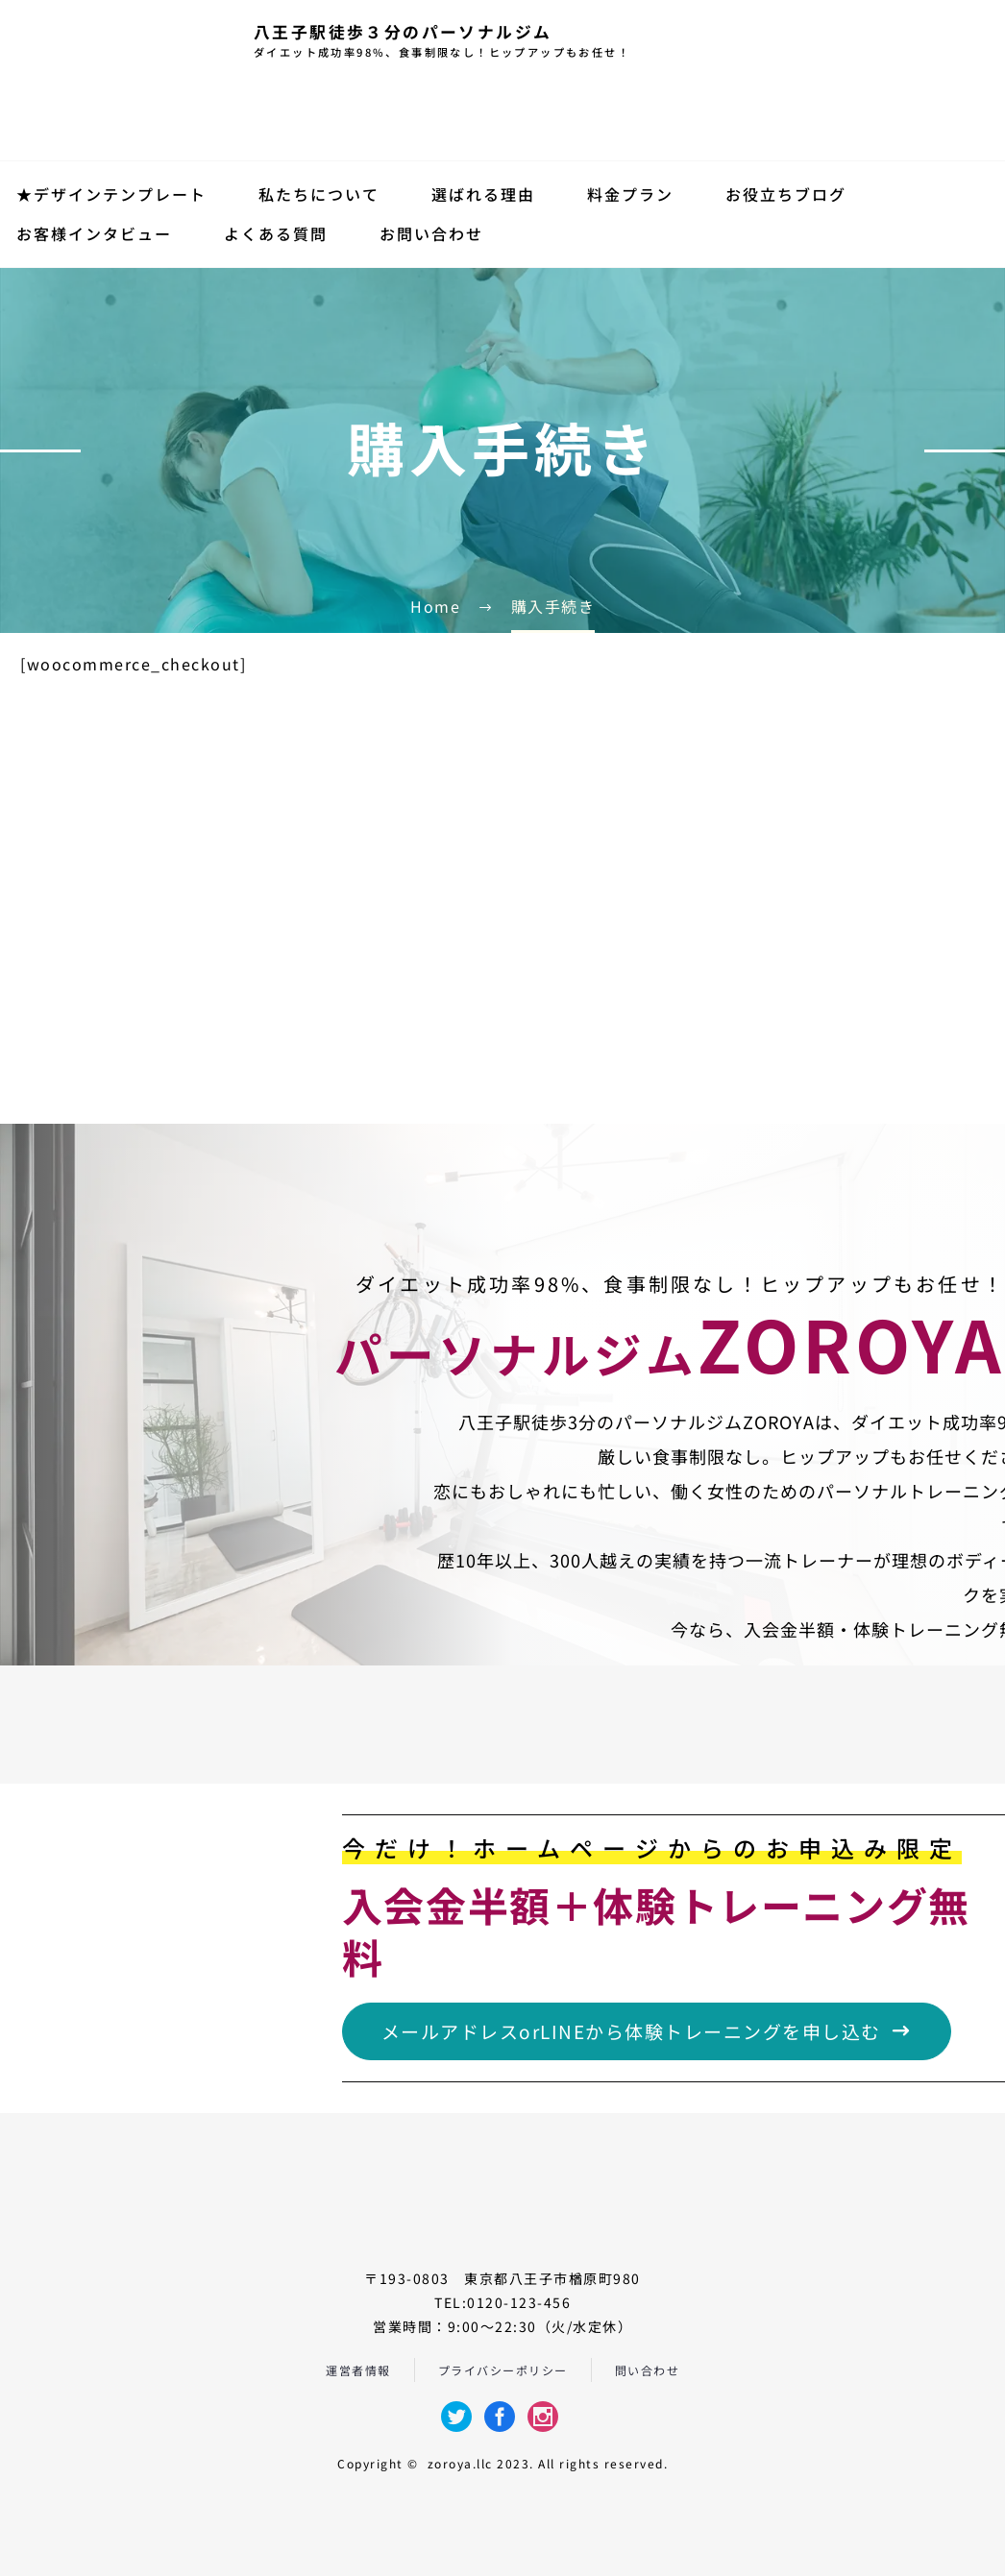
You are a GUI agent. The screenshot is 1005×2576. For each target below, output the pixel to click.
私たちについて (319, 194)
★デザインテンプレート (111, 194)
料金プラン (630, 194)
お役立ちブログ (785, 194)
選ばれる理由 (483, 194)
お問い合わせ (431, 233)
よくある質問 (276, 233)
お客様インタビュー (94, 233)
